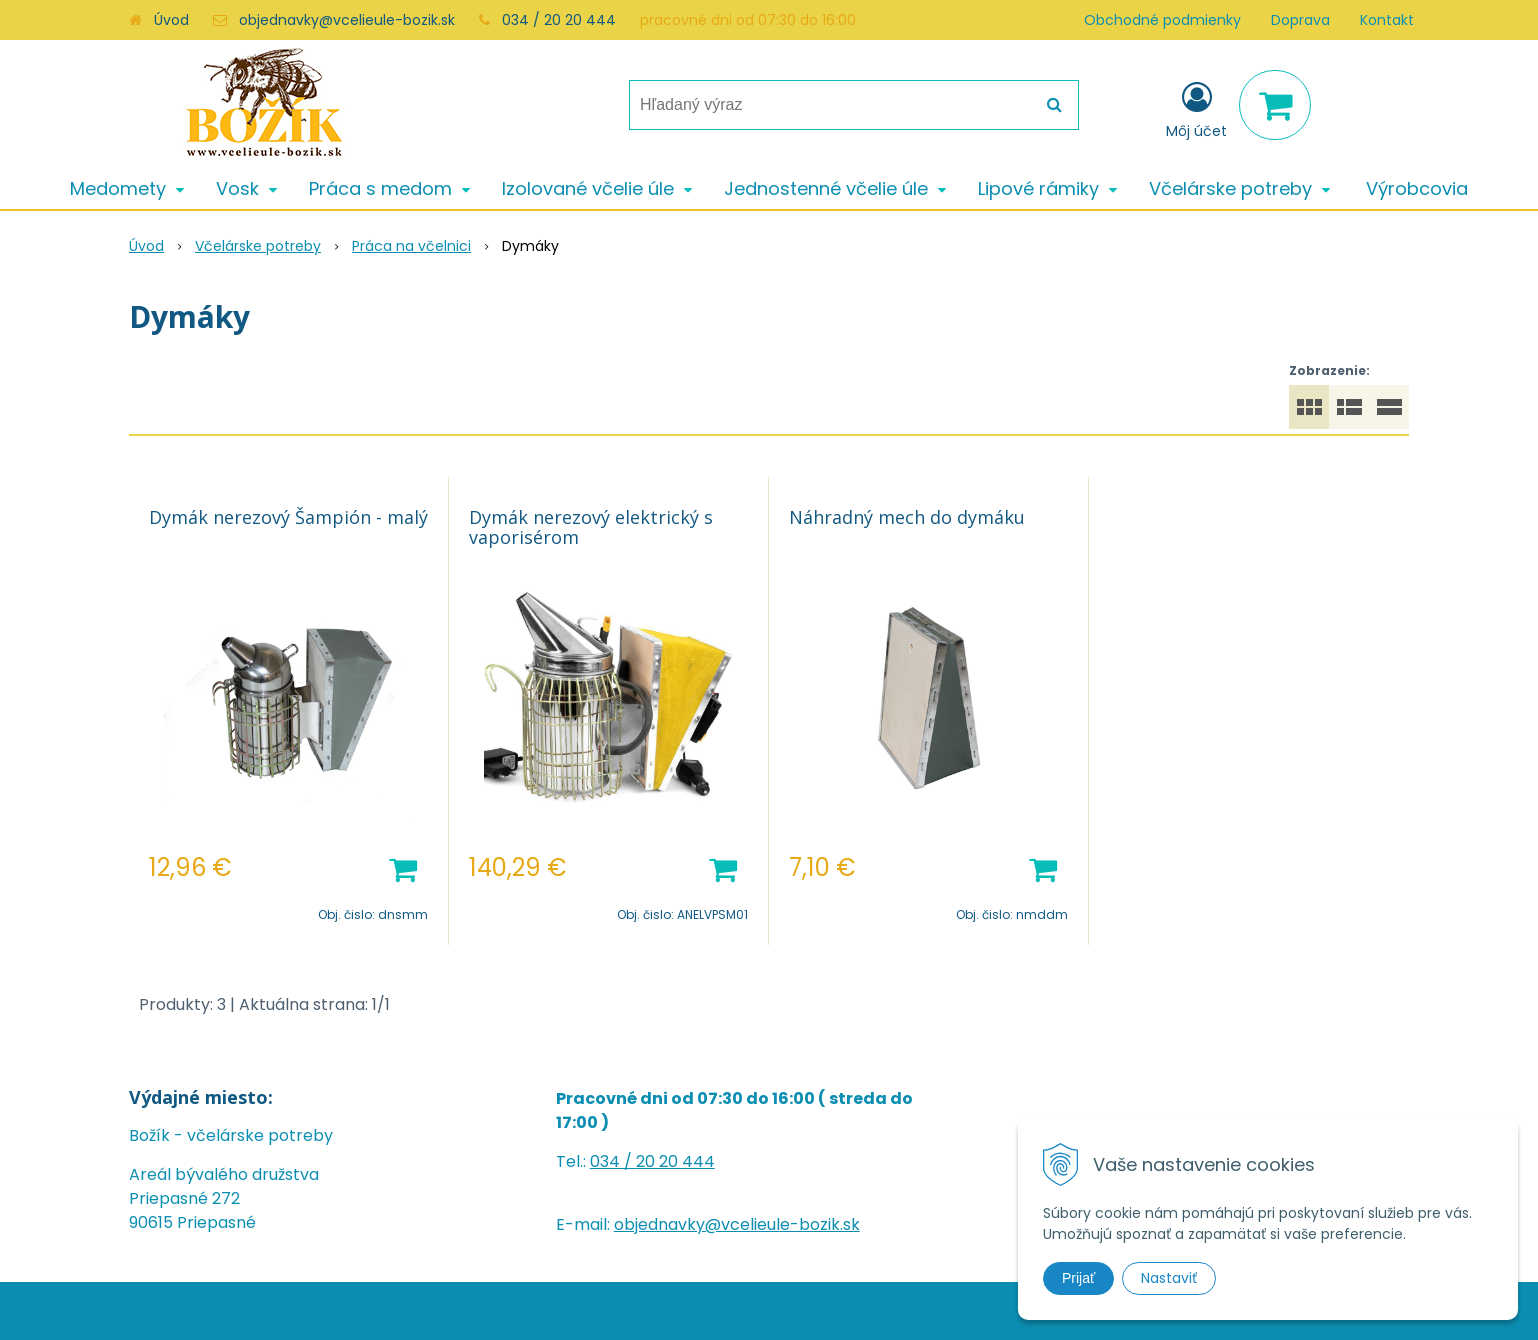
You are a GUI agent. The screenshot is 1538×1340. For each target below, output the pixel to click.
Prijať (1078, 1278)
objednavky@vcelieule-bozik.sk (347, 20)
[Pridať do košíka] (403, 868)
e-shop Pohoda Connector (854, 1310)
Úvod (171, 20)
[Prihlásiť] (1196, 109)
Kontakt (1387, 20)
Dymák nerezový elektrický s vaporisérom (591, 527)
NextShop (728, 1310)
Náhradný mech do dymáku (907, 517)
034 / (613, 1161)
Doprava (1300, 20)
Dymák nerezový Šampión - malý (288, 517)
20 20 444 (675, 1161)
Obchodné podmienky (1162, 20)
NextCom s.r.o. (1000, 1310)
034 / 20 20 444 (559, 20)
